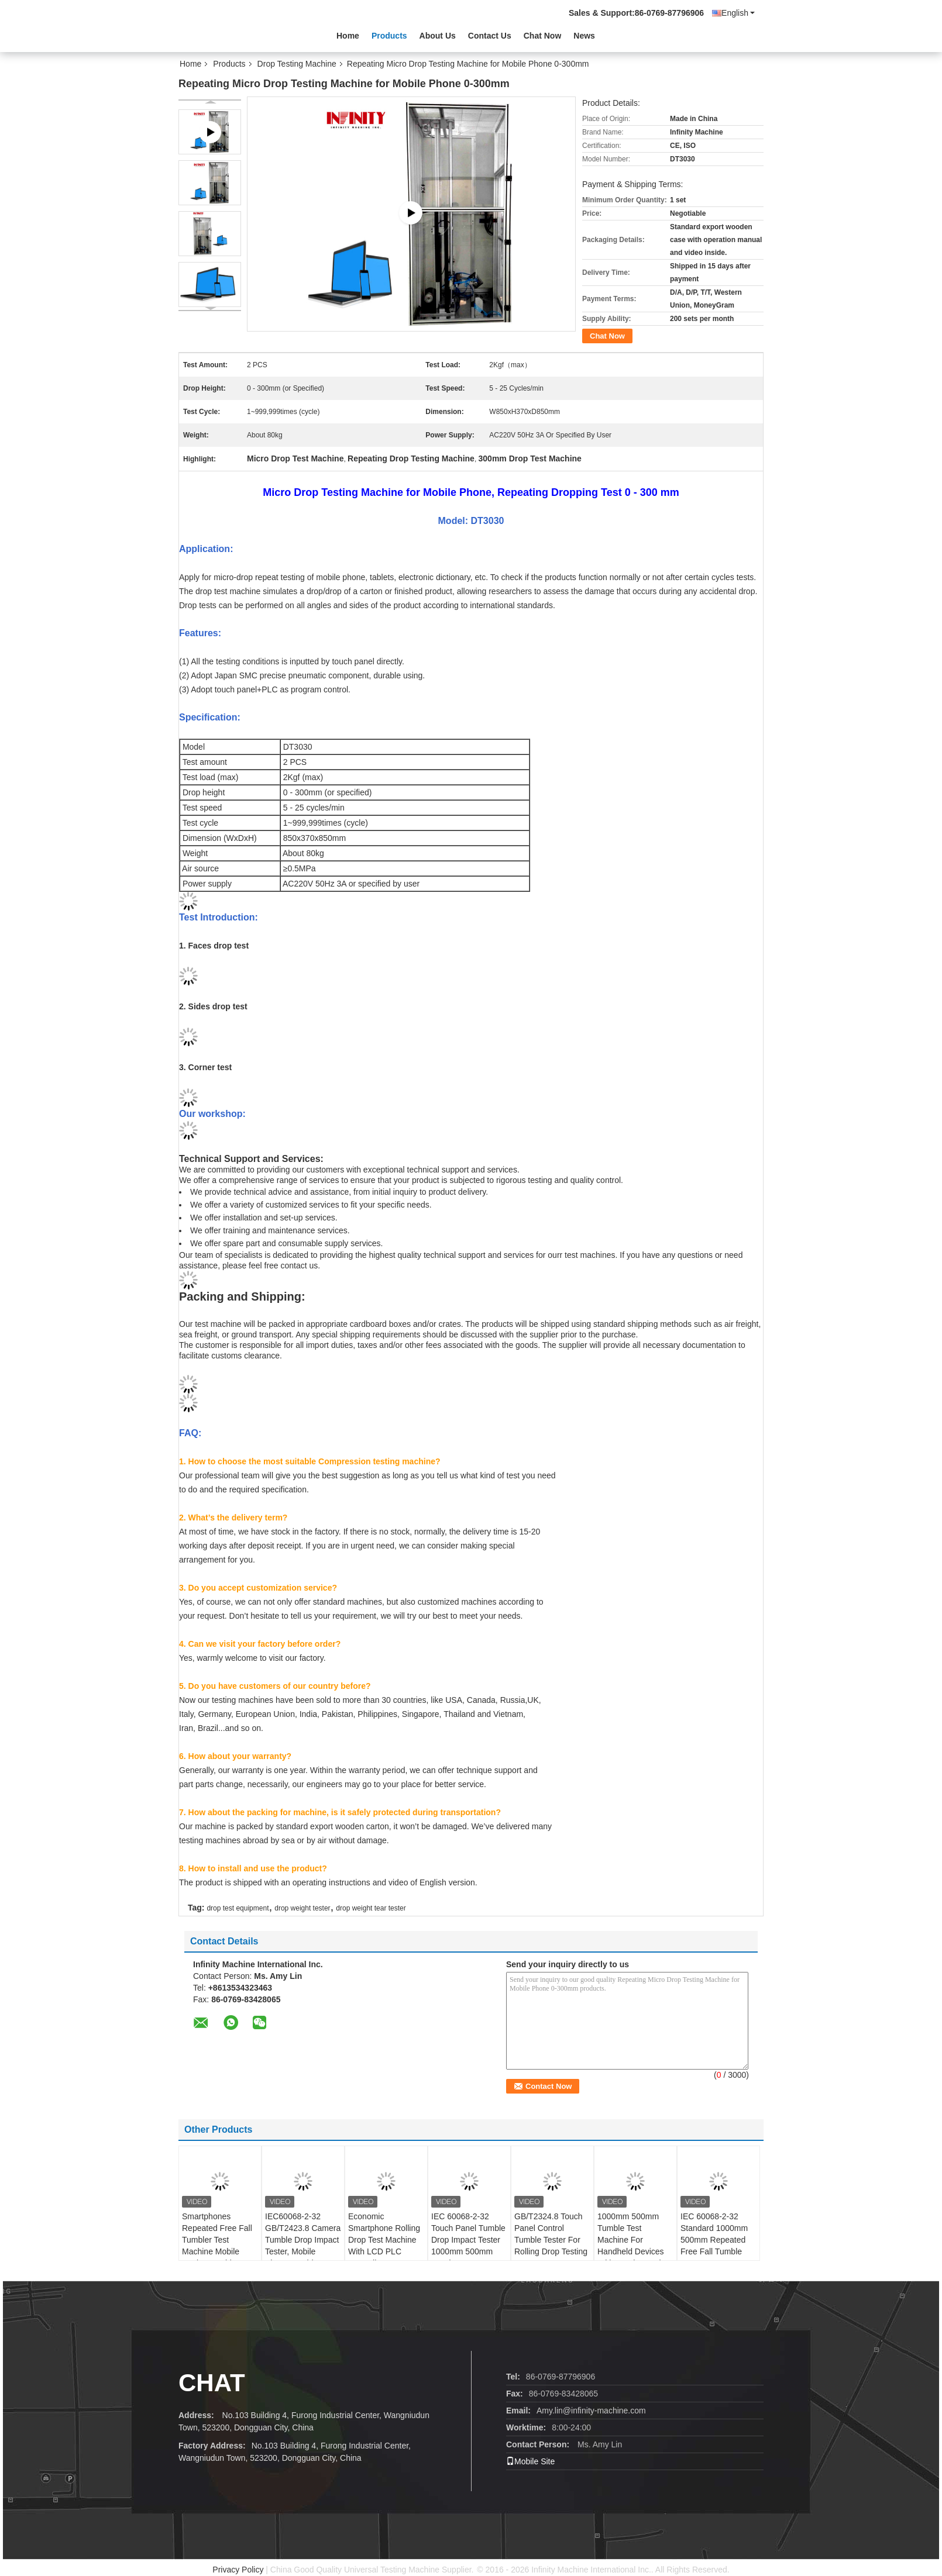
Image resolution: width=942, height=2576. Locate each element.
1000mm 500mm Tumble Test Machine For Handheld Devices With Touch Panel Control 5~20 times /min (631, 2251)
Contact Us (489, 35)
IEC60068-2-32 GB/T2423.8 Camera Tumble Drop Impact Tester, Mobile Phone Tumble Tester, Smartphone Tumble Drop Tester (303, 2251)
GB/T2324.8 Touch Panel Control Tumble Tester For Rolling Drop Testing (550, 2234)
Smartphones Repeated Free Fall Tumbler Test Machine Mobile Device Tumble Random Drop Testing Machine (217, 2251)
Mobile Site (530, 2461)
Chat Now (543, 36)
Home (347, 35)
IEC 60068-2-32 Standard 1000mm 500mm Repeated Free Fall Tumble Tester (714, 2240)
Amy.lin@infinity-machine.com (591, 2410)
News (584, 35)
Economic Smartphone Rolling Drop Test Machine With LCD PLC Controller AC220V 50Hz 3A (384, 2246)
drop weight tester (302, 1908)
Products (389, 35)
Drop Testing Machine (296, 64)
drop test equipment (238, 1908)
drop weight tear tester (370, 1908)
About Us (438, 35)
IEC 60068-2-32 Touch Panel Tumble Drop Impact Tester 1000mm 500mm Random (468, 2240)
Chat (211, 2382)
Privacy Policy (237, 2569)
